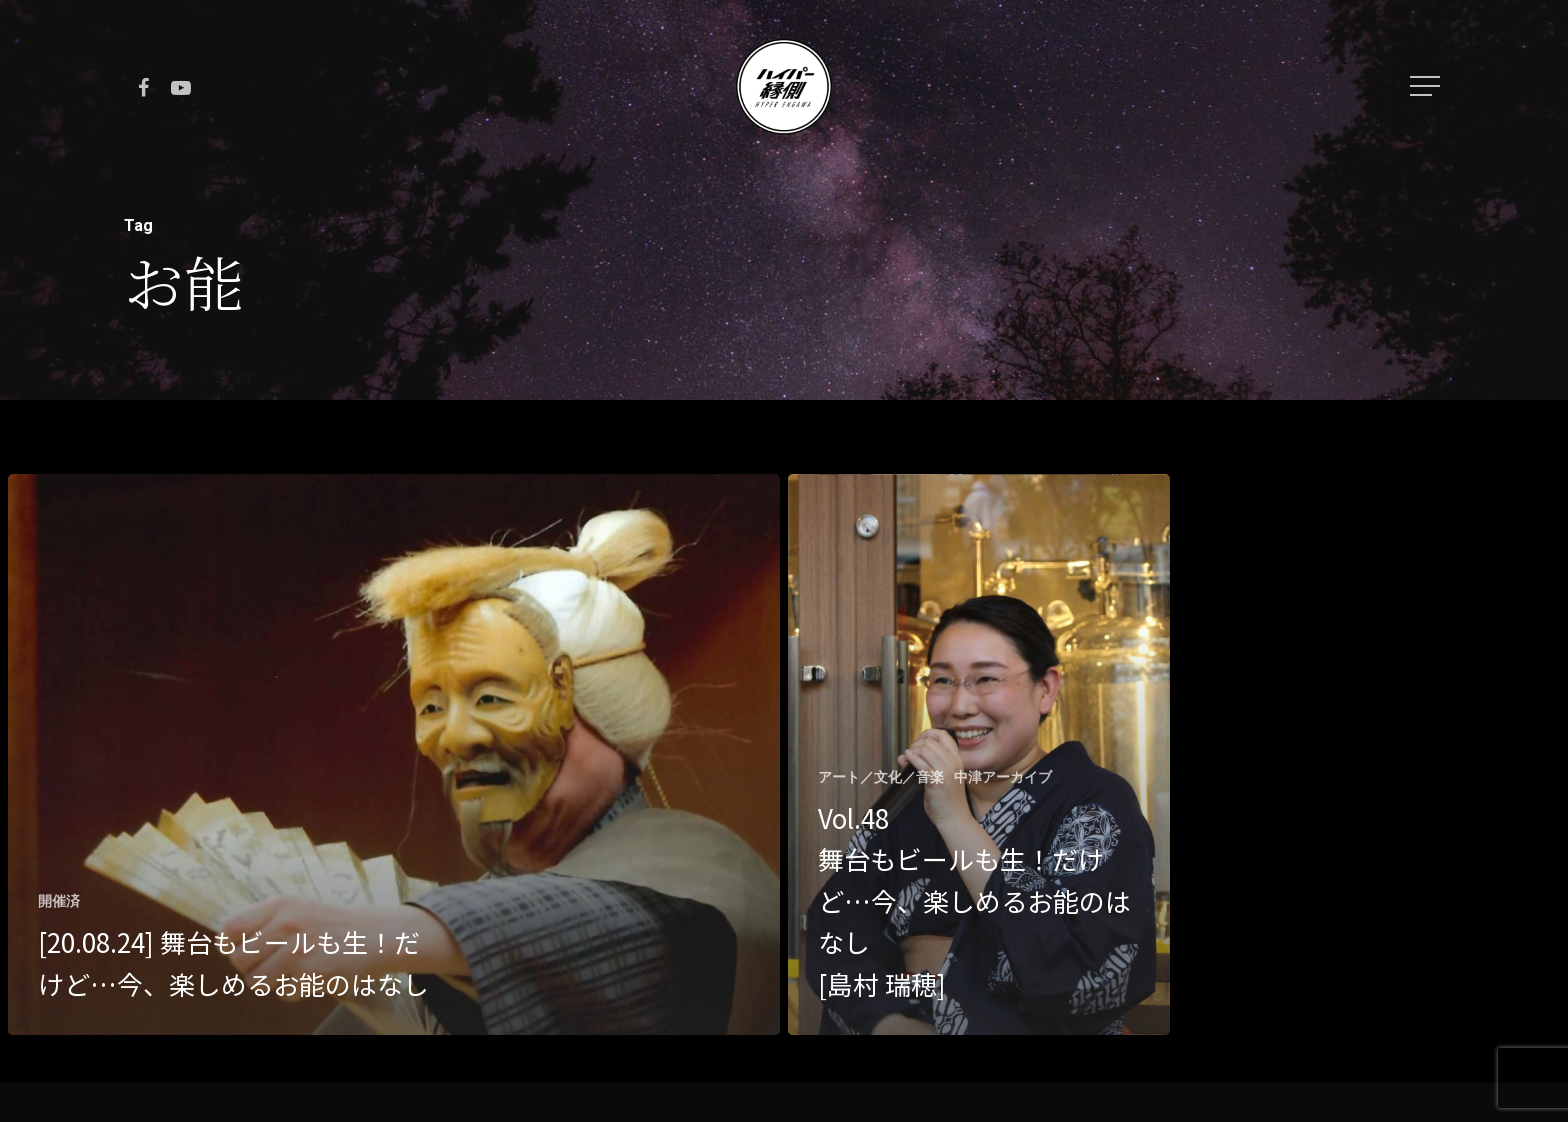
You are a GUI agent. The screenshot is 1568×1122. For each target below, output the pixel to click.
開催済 (59, 901)
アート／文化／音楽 (881, 777)
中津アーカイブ (1003, 777)
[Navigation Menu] (1427, 86)
